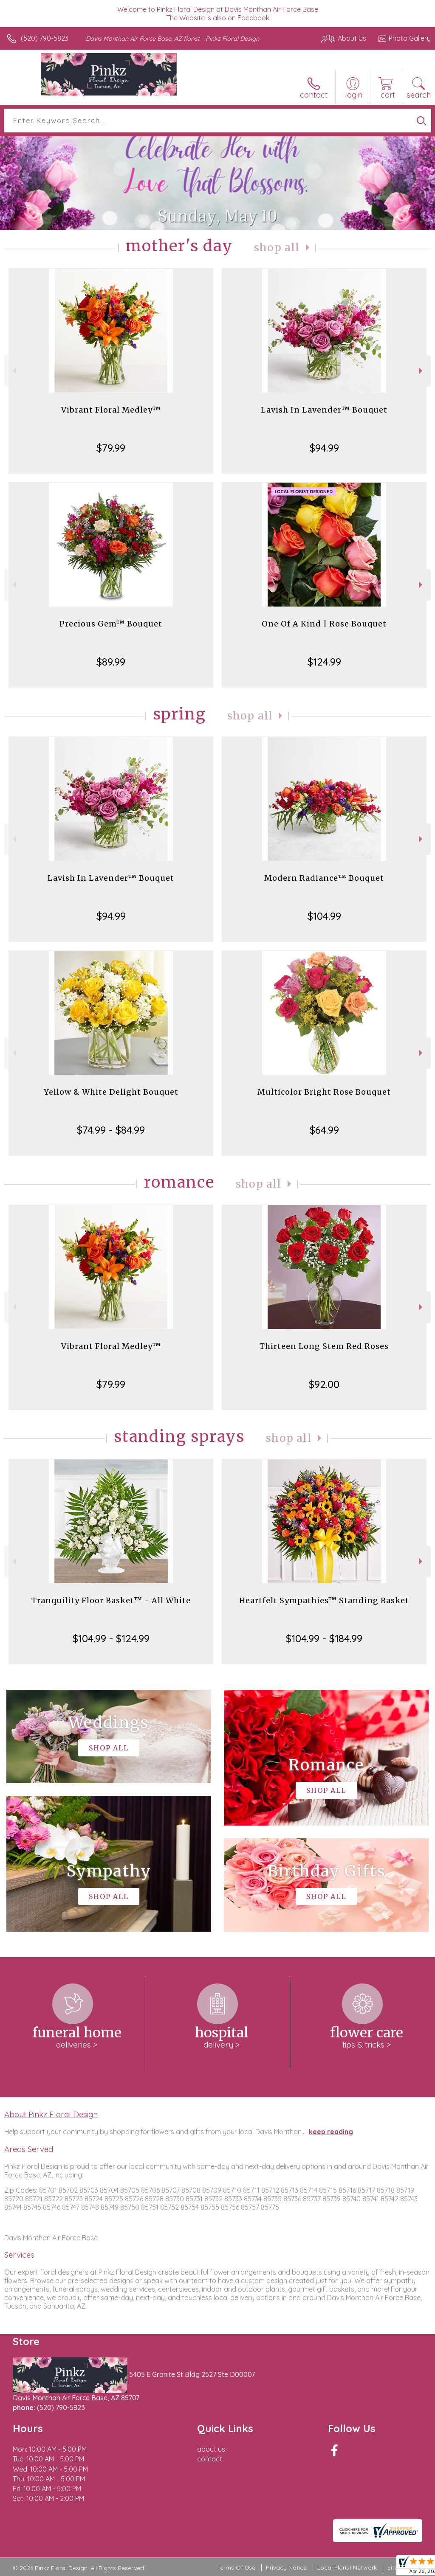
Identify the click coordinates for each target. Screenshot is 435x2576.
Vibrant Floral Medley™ (111, 410)
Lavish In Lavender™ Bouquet (324, 410)
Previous (13, 371)
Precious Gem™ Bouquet (110, 624)
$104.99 (324, 916)
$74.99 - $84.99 (111, 1130)
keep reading (331, 2131)
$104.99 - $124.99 (111, 1638)
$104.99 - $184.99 (324, 1638)
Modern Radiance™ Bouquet (324, 878)
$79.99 (110, 447)
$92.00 (324, 1384)
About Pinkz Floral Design (51, 2114)
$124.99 (324, 661)
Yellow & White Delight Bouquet (111, 1092)
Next (421, 371)
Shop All (277, 247)
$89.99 (110, 661)
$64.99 (324, 1130)
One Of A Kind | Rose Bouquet (324, 624)
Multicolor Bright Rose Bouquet (324, 1092)
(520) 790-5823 (44, 38)
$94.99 (324, 447)
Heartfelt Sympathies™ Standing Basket (324, 1600)
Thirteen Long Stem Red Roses (324, 1346)
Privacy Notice (286, 2567)
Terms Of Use (236, 2567)
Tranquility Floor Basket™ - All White (111, 1600)
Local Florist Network (347, 2567)
